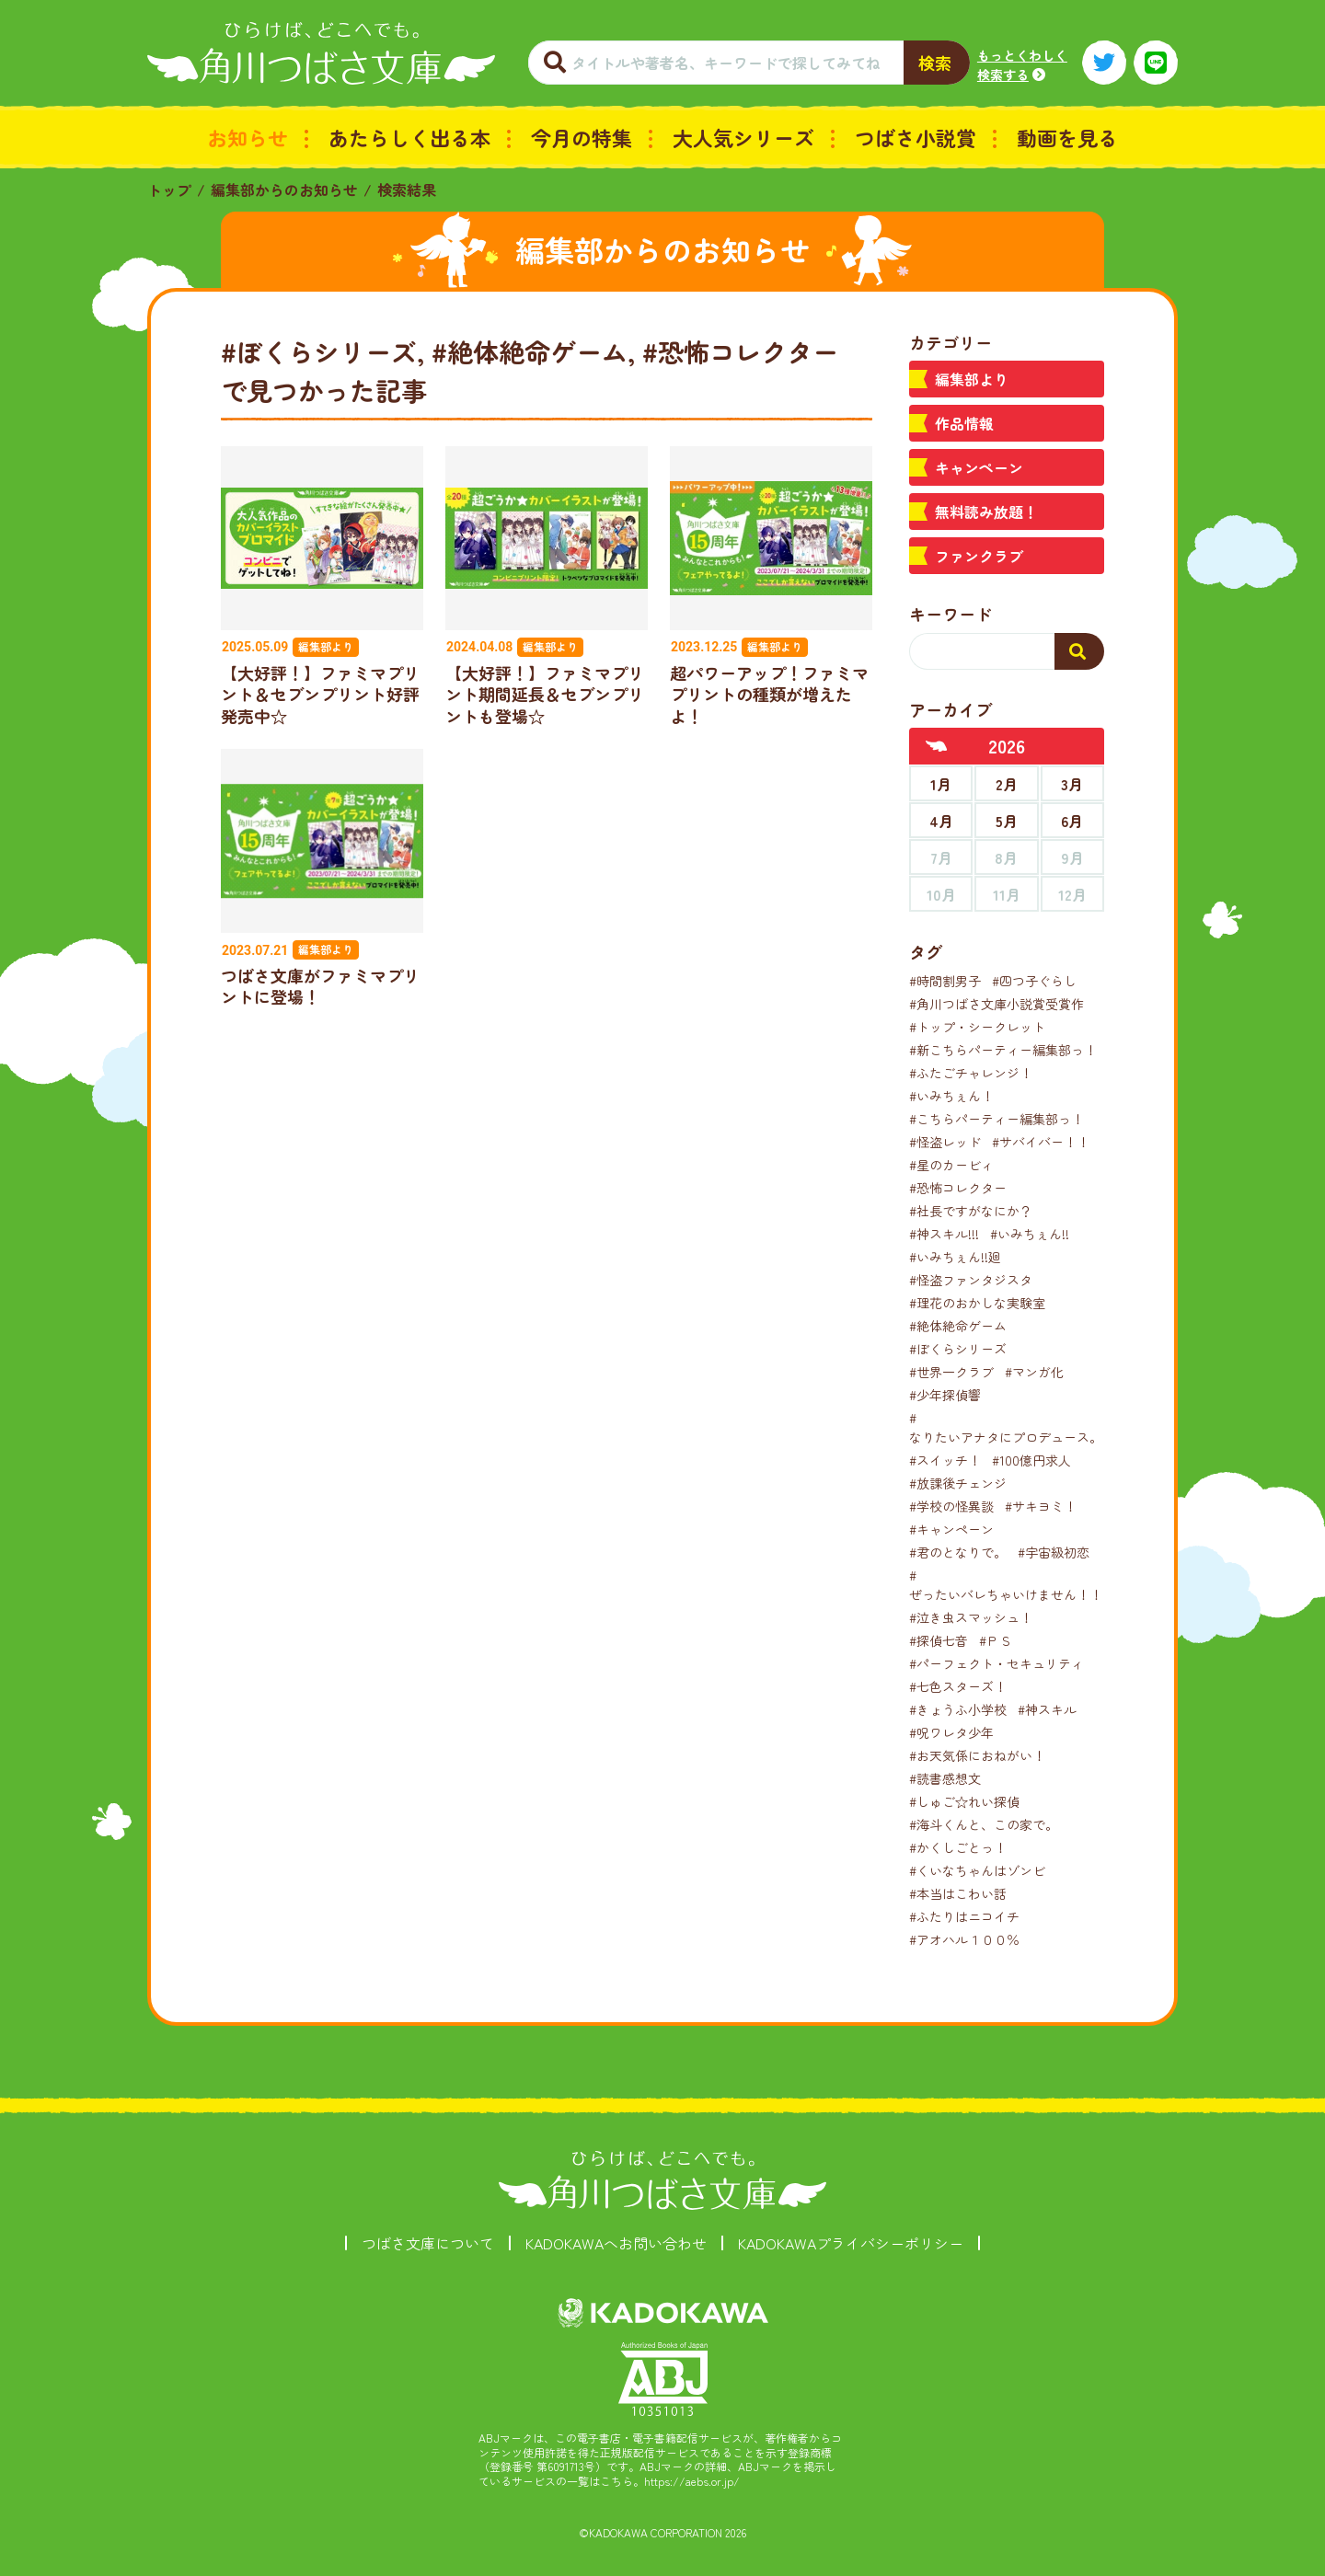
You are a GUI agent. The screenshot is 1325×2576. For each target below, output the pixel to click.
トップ (169, 189)
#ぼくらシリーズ (958, 1349)
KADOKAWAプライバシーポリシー (850, 2243)
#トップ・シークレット (977, 1027)
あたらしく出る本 (409, 137)
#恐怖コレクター (958, 1188)
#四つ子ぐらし (1034, 981)
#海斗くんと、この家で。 (983, 1824)
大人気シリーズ (743, 137)
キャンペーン (979, 467)
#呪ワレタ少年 (951, 1732)
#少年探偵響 (945, 1395)
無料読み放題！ (986, 511)
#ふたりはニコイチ (964, 1916)
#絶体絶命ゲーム (958, 1326)
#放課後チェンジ (958, 1483)
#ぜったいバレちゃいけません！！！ (1012, 1585)
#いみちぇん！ (951, 1096)
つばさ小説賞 (915, 137)
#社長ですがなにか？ (970, 1211)
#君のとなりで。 (958, 1552)
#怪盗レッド (945, 1142)
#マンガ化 (1034, 1372)
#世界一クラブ (951, 1372)
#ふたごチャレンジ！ (970, 1073)
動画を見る (1067, 137)
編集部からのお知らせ (284, 189)
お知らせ (247, 137)
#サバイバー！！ (1040, 1142)
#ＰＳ (995, 1640)
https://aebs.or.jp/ (692, 2481)
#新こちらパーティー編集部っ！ (1003, 1050)
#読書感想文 (945, 1778)
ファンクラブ (979, 556)
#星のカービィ (951, 1165)
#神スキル (1047, 1709)
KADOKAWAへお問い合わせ (616, 2243)
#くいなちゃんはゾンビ (977, 1870)
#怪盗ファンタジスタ (970, 1280)
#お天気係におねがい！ (977, 1755)
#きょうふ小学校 (958, 1709)
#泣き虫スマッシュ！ (970, 1617)
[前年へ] (936, 746)
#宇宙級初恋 (1053, 1552)
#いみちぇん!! (1029, 1234)
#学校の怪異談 (951, 1506)
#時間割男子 (945, 981)
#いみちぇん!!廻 (955, 1257)
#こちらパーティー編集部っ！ (996, 1119)
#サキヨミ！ (1041, 1506)
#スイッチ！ (945, 1460)
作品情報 (964, 423)
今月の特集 (581, 137)
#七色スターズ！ (958, 1686)
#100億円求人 (1031, 1460)
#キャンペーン (951, 1529)
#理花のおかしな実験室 (977, 1303)
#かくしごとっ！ (958, 1847)
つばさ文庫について (428, 2243)
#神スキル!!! (944, 1234)
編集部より (971, 379)
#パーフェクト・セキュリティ (996, 1663)
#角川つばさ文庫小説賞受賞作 (996, 1004)
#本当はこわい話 (958, 1893)
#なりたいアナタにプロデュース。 (1005, 1427)
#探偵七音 (938, 1640)
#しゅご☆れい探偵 (964, 1801)
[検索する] (1079, 651)
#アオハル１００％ (964, 1939)
